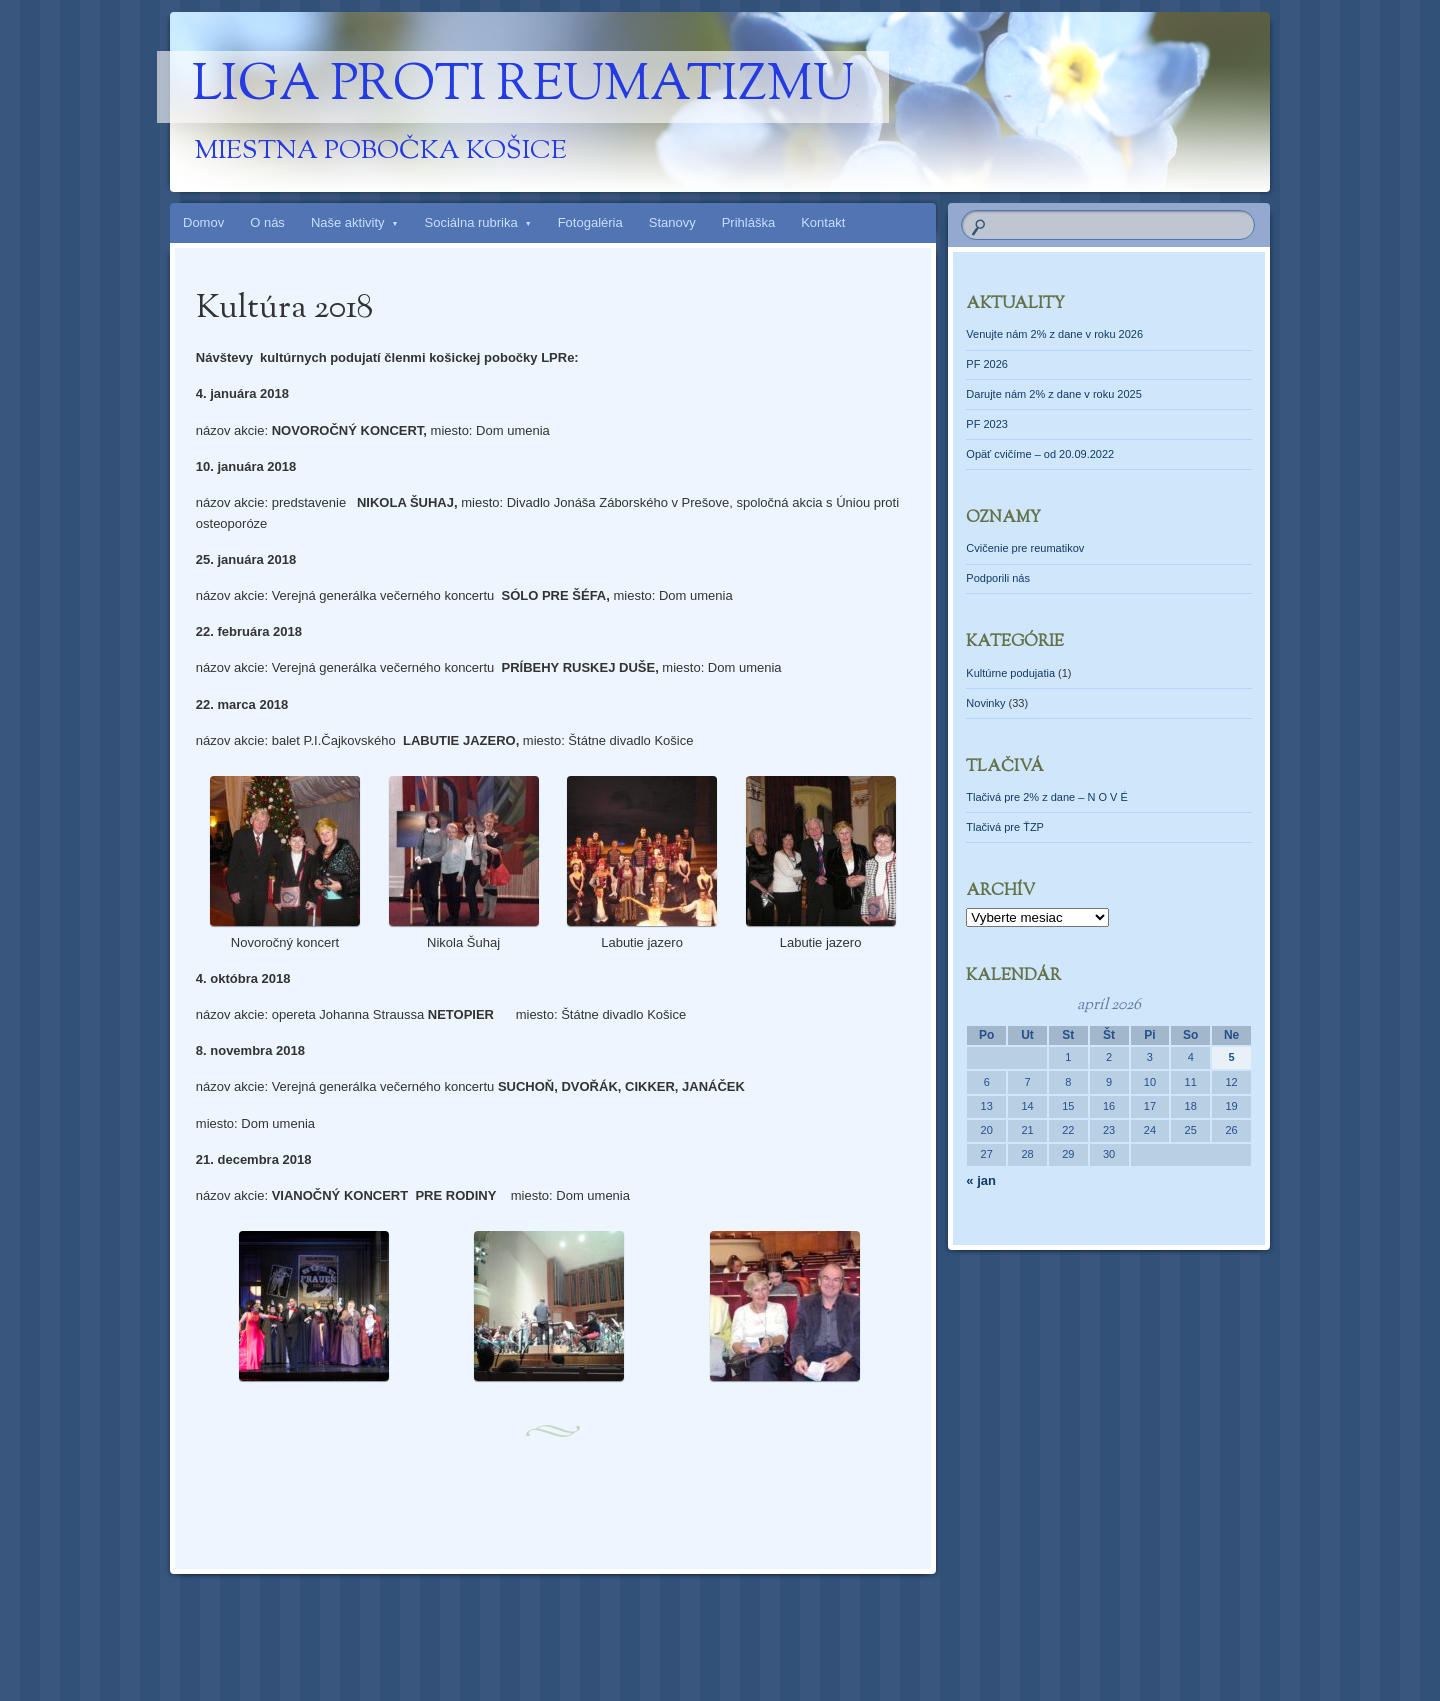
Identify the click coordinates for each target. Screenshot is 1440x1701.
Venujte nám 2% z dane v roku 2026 (1054, 334)
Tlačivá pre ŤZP (1005, 827)
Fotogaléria (590, 222)
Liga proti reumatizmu (523, 87)
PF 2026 (987, 364)
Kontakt (823, 222)
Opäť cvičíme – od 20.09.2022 (1040, 454)
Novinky (985, 703)
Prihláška (748, 222)
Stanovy (672, 222)
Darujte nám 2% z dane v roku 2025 (1054, 394)
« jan (981, 1180)
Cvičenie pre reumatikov (1025, 548)
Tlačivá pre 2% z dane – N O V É (1046, 797)
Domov (203, 222)
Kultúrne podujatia (1010, 673)
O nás (267, 222)
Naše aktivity (348, 222)
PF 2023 (987, 424)
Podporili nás (998, 578)
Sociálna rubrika (471, 222)
